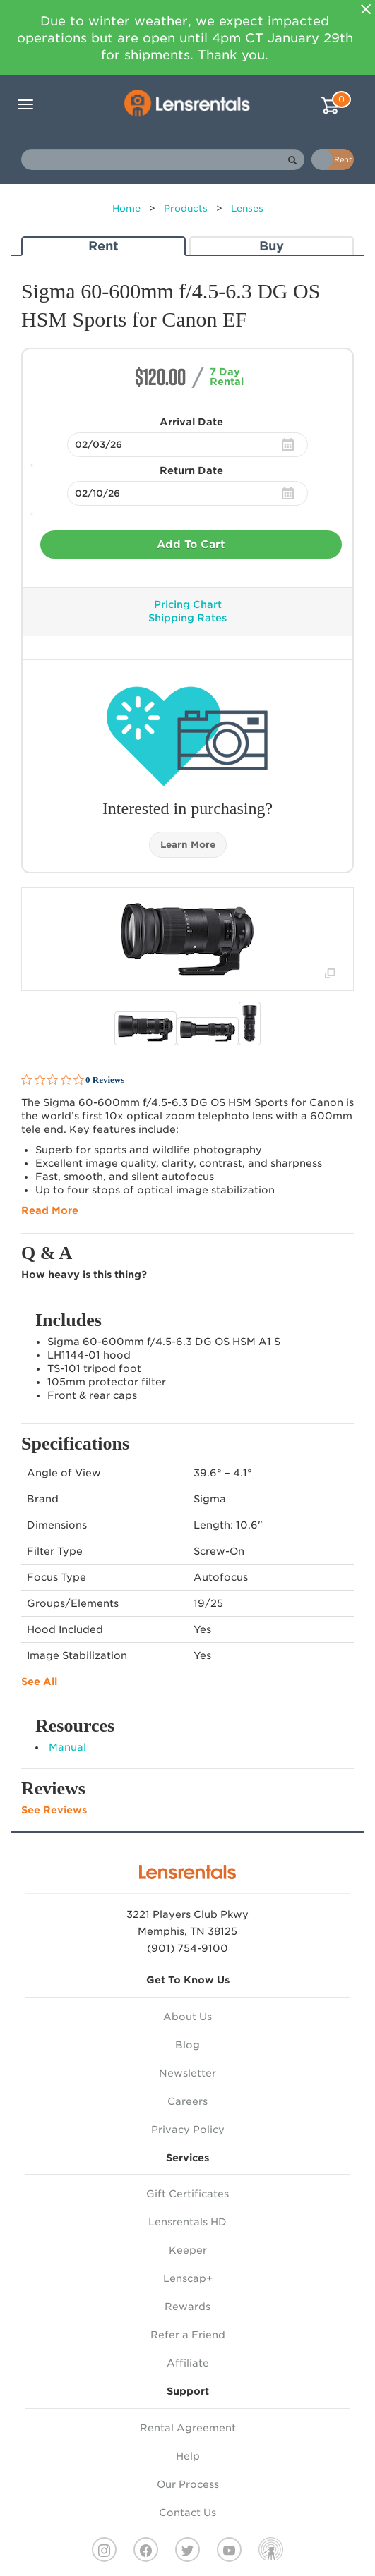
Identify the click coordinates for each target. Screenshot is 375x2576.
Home (126, 208)
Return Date (191, 470)
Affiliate (188, 2363)
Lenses (247, 208)
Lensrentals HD (187, 2222)
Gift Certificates (187, 2193)
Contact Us (187, 2512)
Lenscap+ (188, 2278)
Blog (187, 2045)
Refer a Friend (187, 2334)
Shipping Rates (187, 618)
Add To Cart (191, 544)
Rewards (187, 2306)
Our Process (188, 2484)
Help (188, 2456)
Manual (67, 1747)
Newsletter (187, 2073)
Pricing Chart (188, 604)
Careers (187, 2101)
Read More (49, 1210)
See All (39, 1681)
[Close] (365, 9)
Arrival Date (191, 421)
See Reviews (54, 1810)
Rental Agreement (188, 2428)
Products (186, 208)
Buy (271, 245)
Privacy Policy (188, 2129)
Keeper (188, 2250)
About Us (187, 2016)
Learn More (187, 844)
